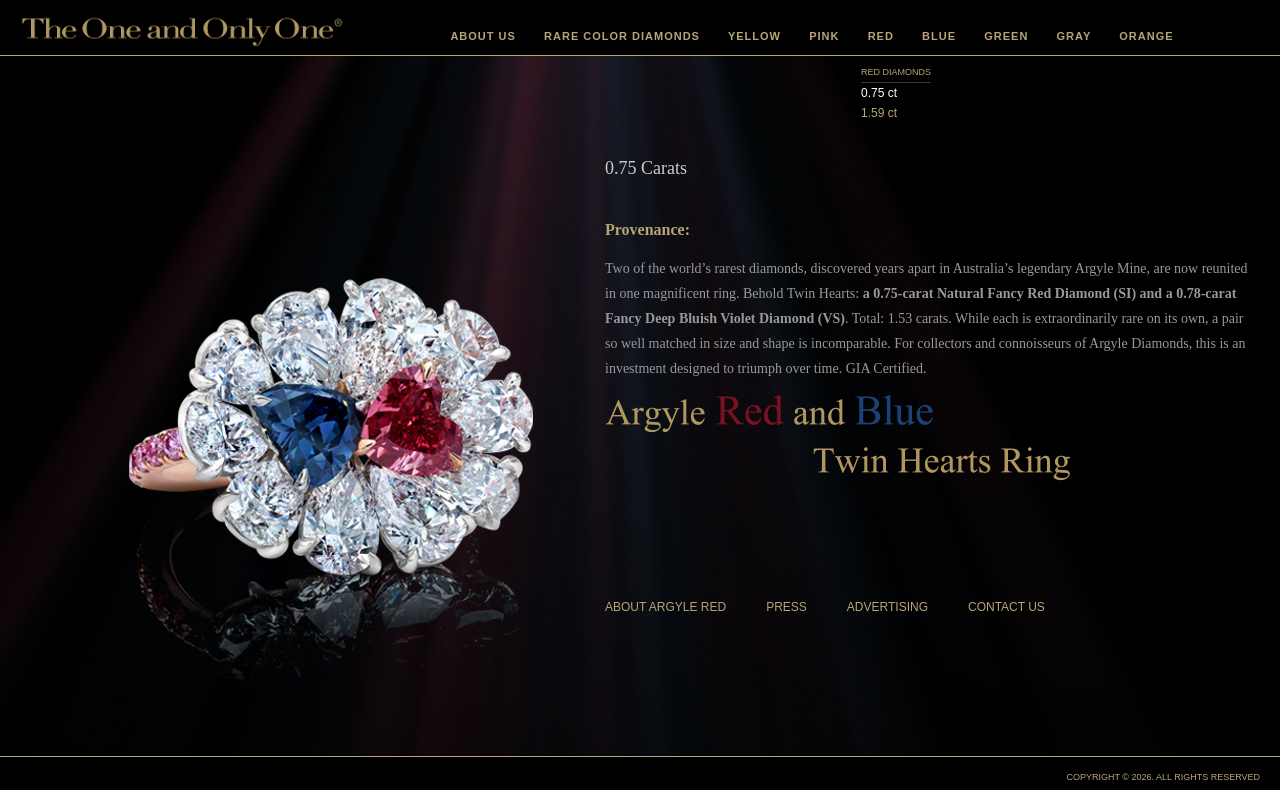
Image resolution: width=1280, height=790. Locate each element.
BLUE (939, 36)
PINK (824, 36)
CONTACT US (1006, 607)
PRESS (786, 607)
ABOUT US (482, 36)
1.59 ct (879, 113)
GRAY (1074, 36)
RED (881, 36)
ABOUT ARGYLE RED (665, 607)
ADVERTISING (887, 607)
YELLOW (754, 36)
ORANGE (1146, 36)
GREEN (1006, 36)
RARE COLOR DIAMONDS (622, 36)
